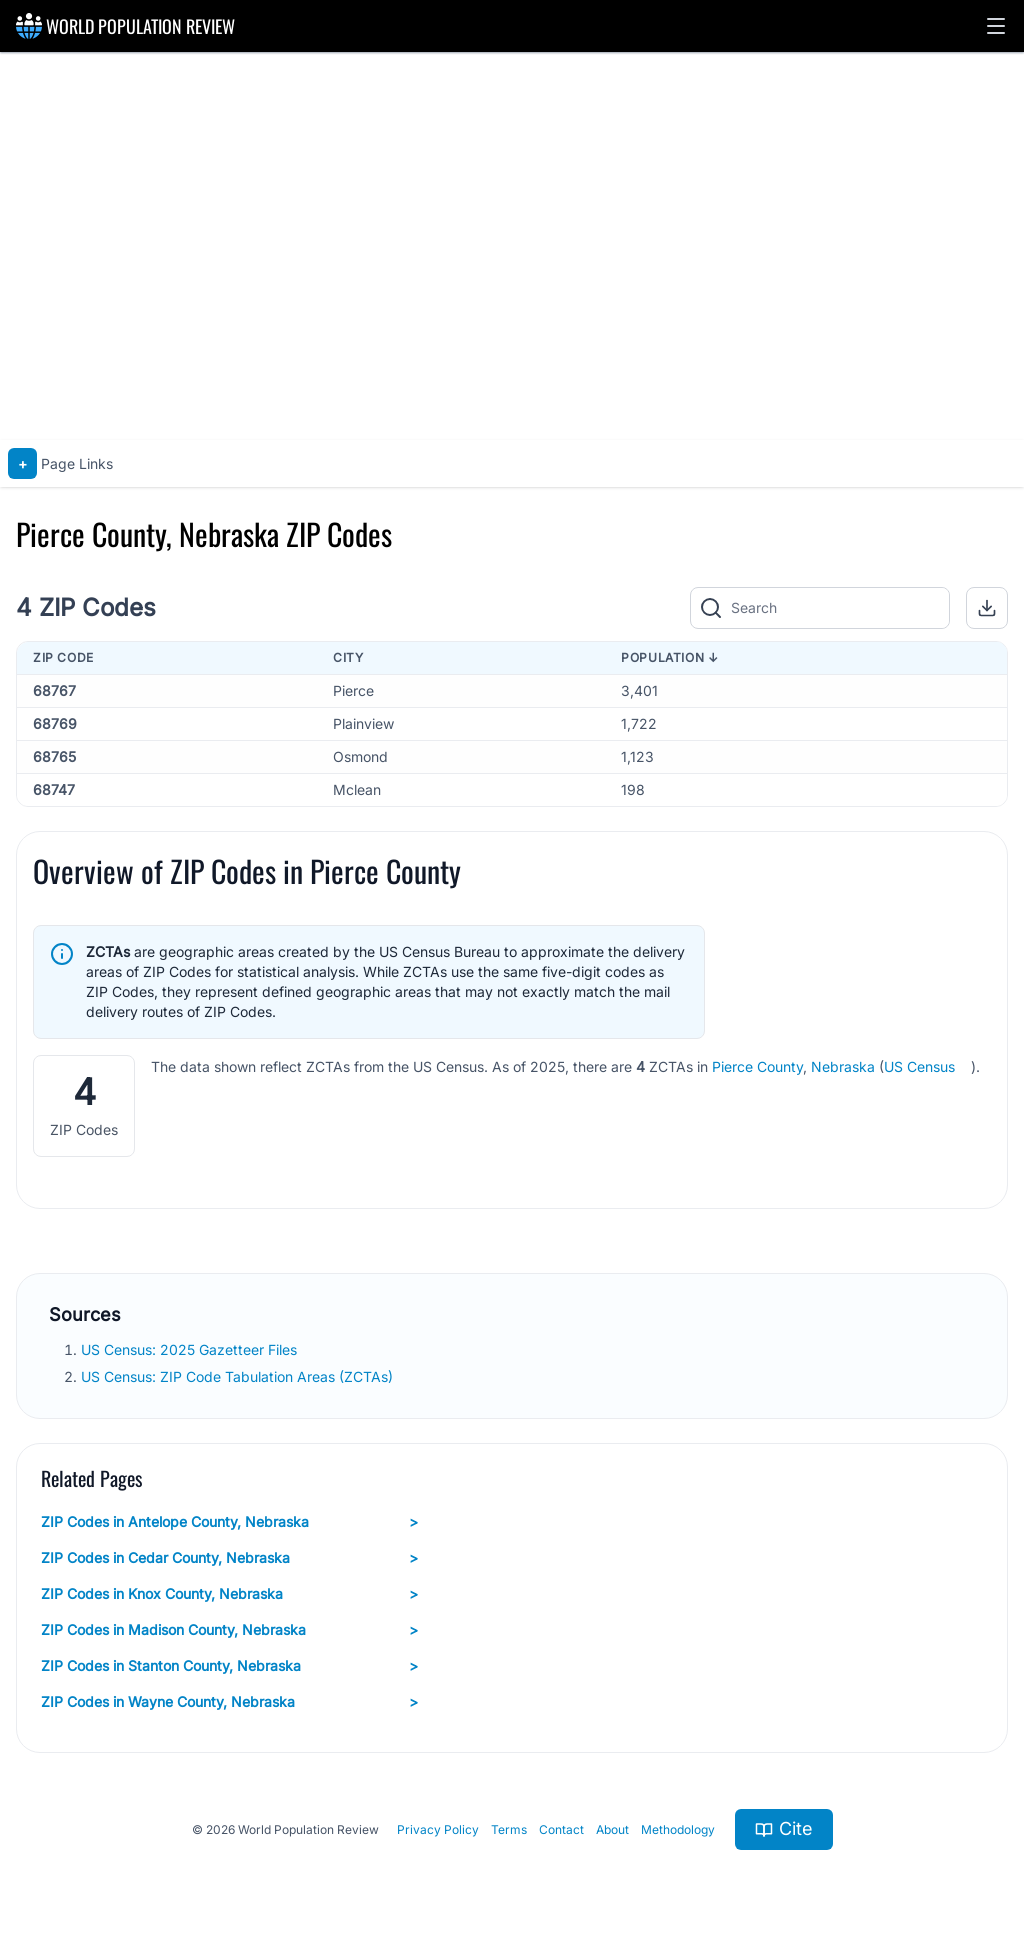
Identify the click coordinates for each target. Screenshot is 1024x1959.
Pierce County (757, 1066)
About (612, 1829)
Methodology (678, 1829)
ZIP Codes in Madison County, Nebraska (229, 1630)
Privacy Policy (438, 1829)
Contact (561, 1829)
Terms (509, 1829)
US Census (919, 1066)
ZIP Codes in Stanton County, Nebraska (229, 1666)
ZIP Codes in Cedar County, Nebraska (229, 1558)
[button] (996, 26)
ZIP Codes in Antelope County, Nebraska (229, 1522)
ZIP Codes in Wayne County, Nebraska (229, 1702)
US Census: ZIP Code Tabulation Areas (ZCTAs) (239, 1376)
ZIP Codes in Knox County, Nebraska (229, 1594)
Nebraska (843, 1066)
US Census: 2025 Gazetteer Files (191, 1349)
